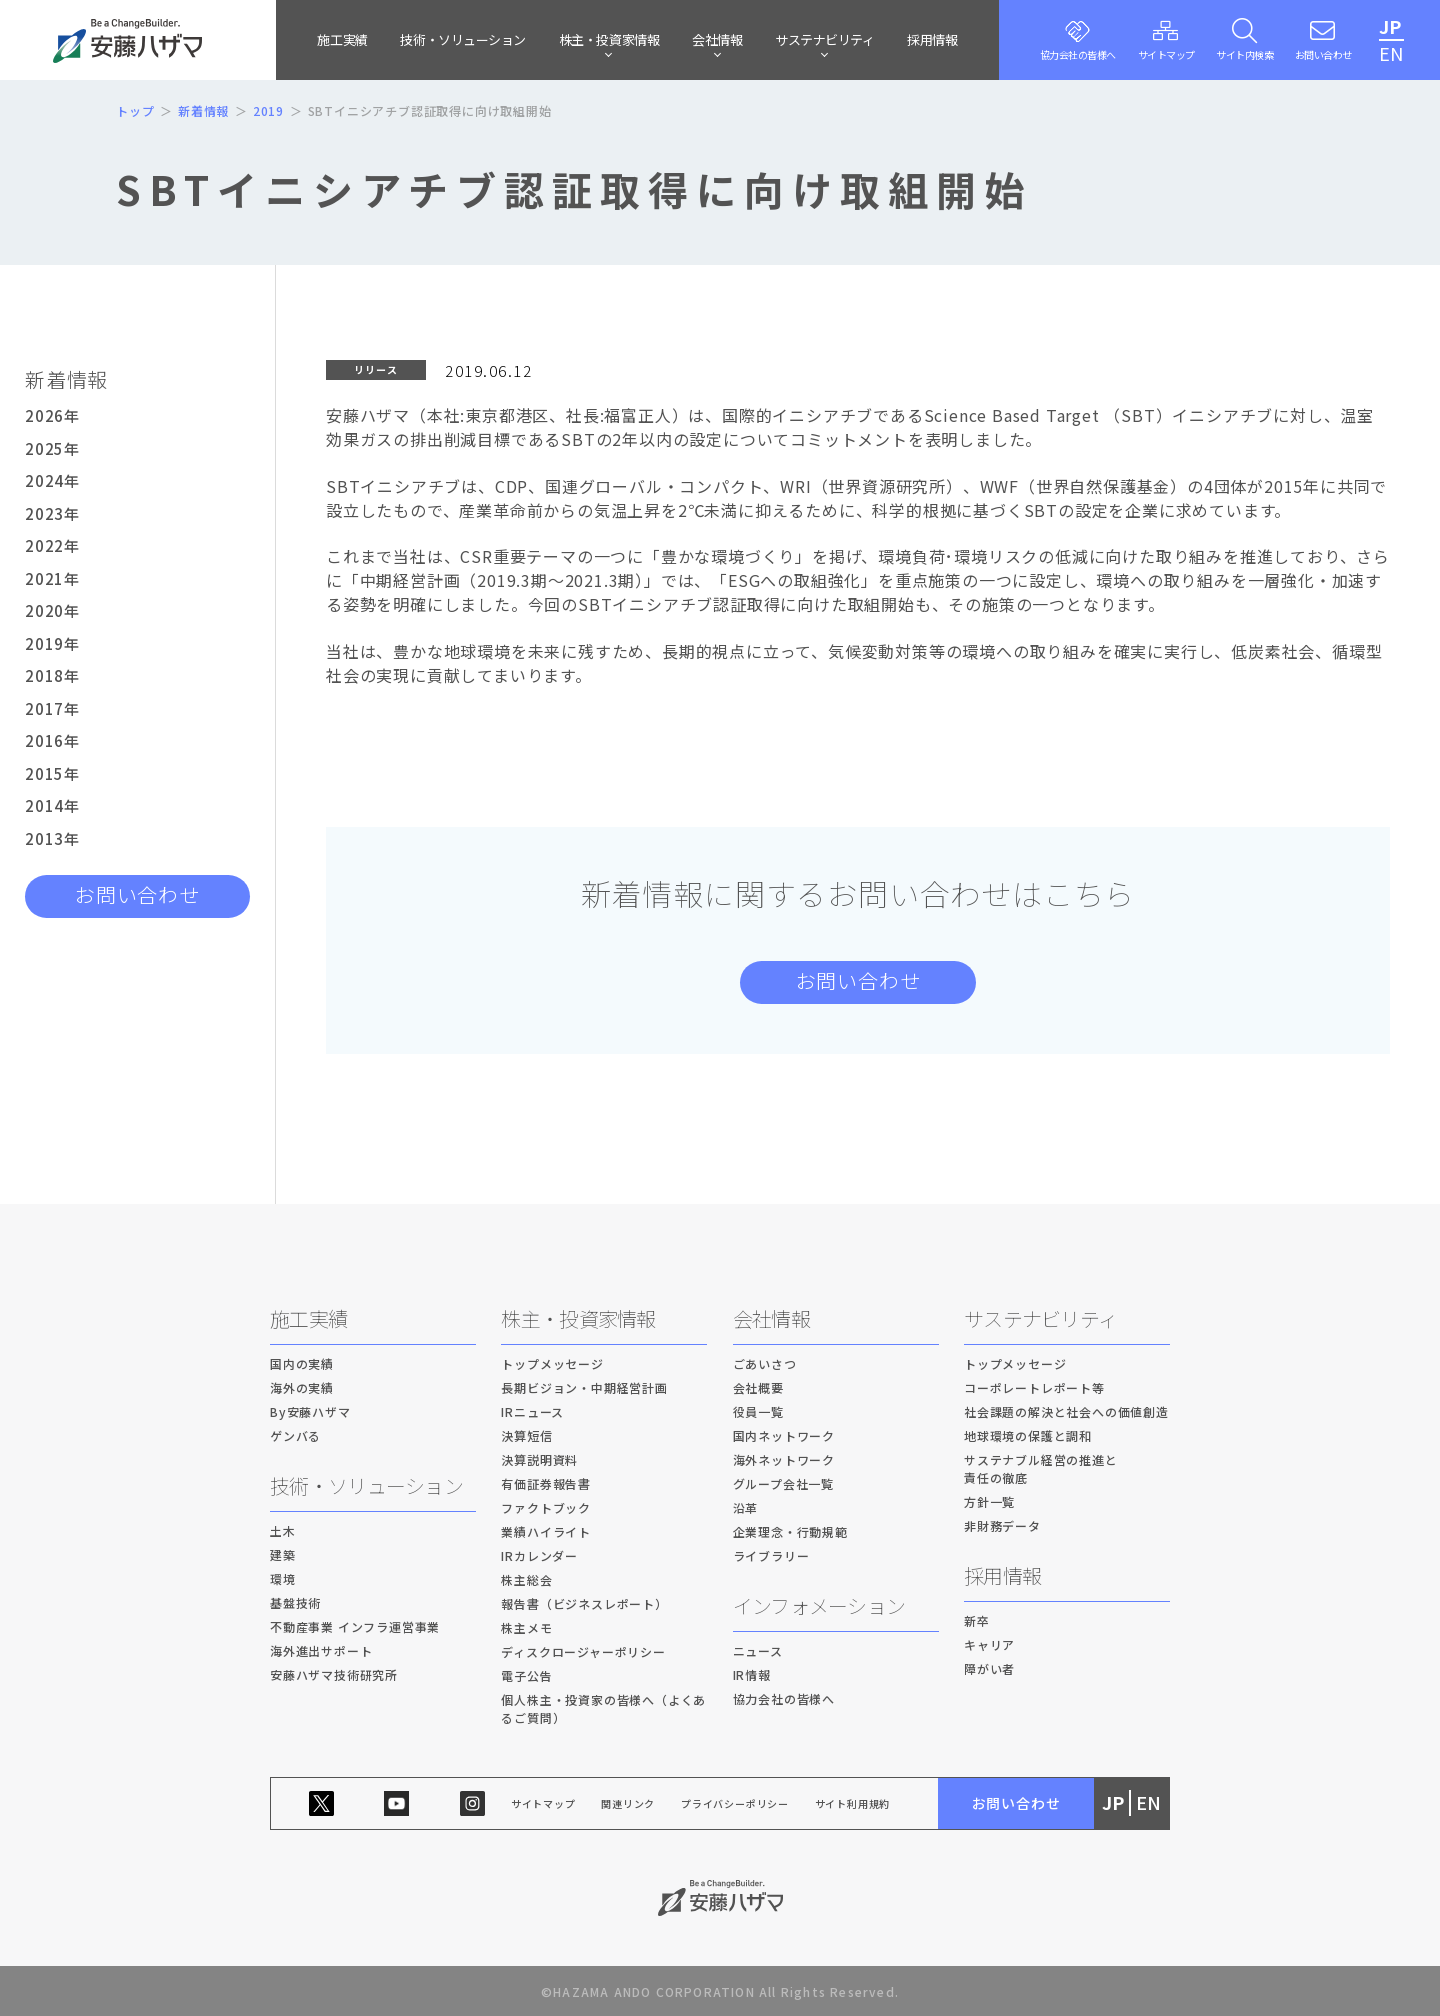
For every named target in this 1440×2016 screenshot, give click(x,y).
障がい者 (989, 1668)
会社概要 (758, 1387)
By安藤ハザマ (310, 1411)
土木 (283, 1530)
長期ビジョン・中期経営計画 (584, 1387)
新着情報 (203, 110)
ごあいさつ (765, 1363)
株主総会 (526, 1579)
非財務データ (1002, 1525)
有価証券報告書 (546, 1483)
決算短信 (526, 1435)
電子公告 (526, 1675)
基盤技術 (295, 1602)
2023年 (52, 513)
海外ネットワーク (784, 1459)
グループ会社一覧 (783, 1483)
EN (1392, 53)
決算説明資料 (539, 1459)
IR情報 (752, 1674)
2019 (268, 110)
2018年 (52, 675)
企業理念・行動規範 (790, 1531)
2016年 (52, 740)
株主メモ (526, 1627)
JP (1391, 26)
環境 (283, 1578)
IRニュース (532, 1411)
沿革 (746, 1507)
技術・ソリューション (462, 39)
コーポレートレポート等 (1034, 1387)
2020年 (52, 610)
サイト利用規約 (853, 1803)
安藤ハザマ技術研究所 (334, 1674)
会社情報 (771, 1318)
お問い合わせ (137, 894)
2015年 (52, 773)
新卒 (977, 1620)
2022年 (52, 545)
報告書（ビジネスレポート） (584, 1603)
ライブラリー (771, 1555)
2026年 (52, 415)
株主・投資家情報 (578, 1318)
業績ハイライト (546, 1531)
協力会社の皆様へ (784, 1698)
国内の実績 (302, 1363)
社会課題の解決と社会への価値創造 (1066, 1411)
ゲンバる (295, 1435)
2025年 (52, 448)
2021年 (52, 578)
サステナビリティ (1040, 1318)
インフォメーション (819, 1605)
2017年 (52, 708)
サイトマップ (543, 1803)
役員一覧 (758, 1411)
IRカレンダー (539, 1555)
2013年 (52, 838)
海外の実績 (302, 1387)
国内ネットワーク (784, 1435)
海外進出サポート (321, 1650)
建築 (283, 1554)
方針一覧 (989, 1501)
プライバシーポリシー (735, 1803)
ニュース (758, 1650)
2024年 (52, 480)
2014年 (52, 805)
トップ (135, 110)
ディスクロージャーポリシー (583, 1651)
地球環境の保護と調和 (1028, 1435)
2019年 (52, 643)
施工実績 (342, 39)
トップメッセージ (552, 1363)
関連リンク (628, 1803)
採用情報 (932, 39)
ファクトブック (546, 1507)
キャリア (989, 1644)
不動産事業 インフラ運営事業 (355, 1626)
